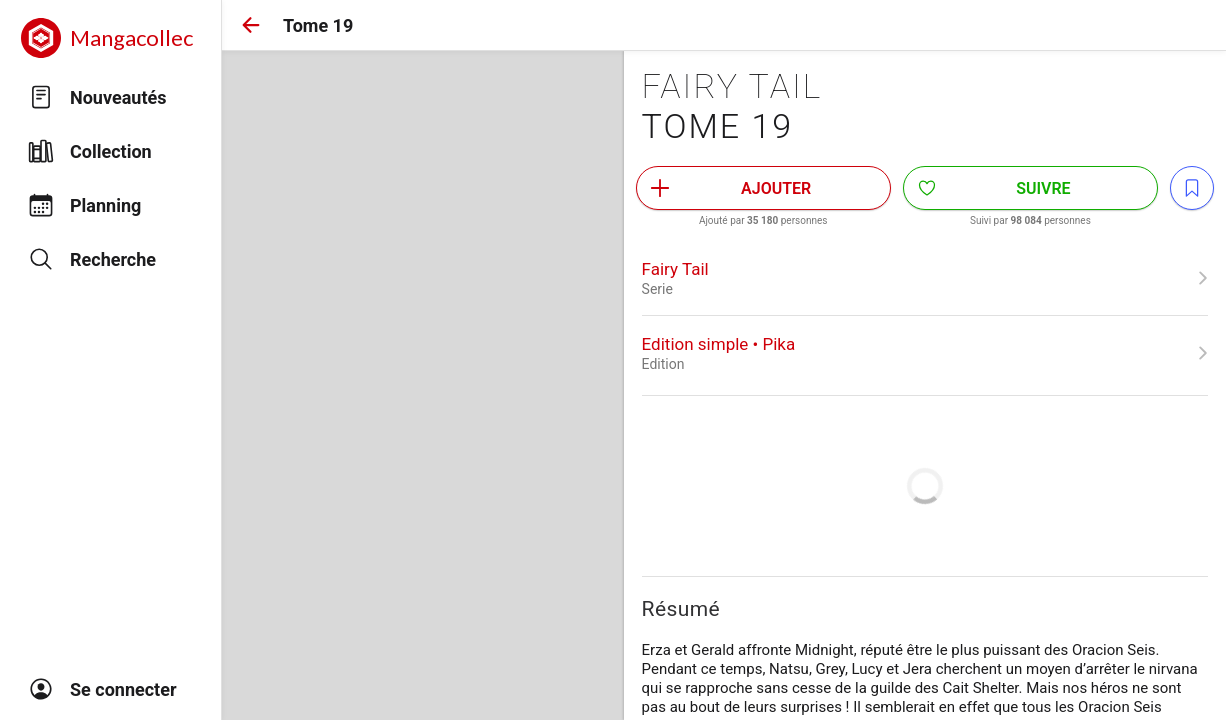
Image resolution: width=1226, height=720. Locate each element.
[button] (251, 25)
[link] (925, 278)
